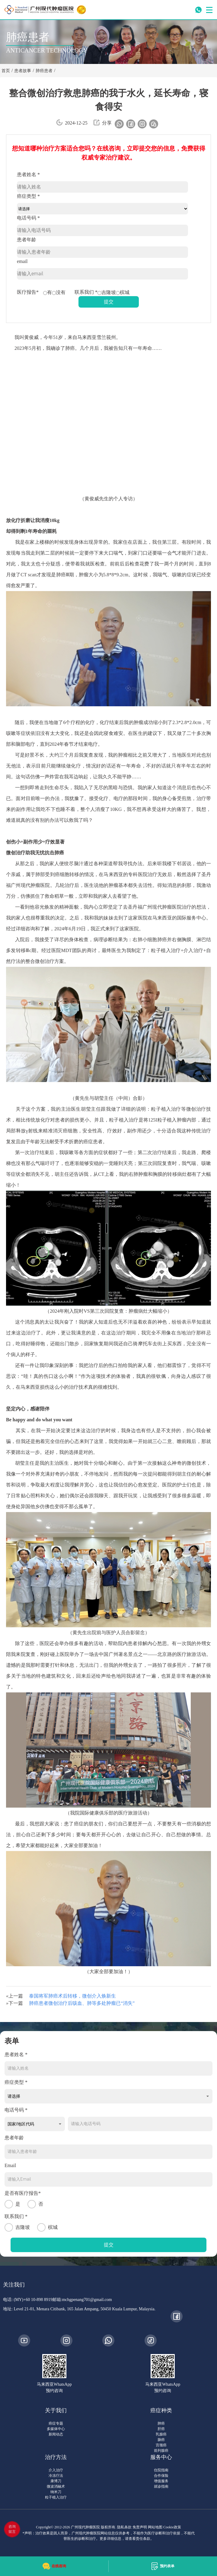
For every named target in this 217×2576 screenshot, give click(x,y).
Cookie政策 (172, 2527)
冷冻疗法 (56, 2475)
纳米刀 (55, 2492)
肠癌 (161, 2440)
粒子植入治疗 (56, 2497)
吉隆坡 (106, 292)
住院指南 (161, 2470)
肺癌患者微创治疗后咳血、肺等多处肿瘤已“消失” (82, 2003)
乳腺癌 (161, 2434)
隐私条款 (124, 2527)
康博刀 (55, 2481)
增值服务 (161, 2481)
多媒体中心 (56, 2429)
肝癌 (161, 2429)
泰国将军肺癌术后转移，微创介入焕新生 (72, 1995)
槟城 (122, 292)
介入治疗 (56, 2470)
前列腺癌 (161, 2450)
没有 (58, 292)
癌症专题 (56, 2423)
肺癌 (161, 2423)
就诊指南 (161, 2486)
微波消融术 (56, 2486)
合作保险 (161, 2475)
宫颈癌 (161, 2445)
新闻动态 (56, 2434)
